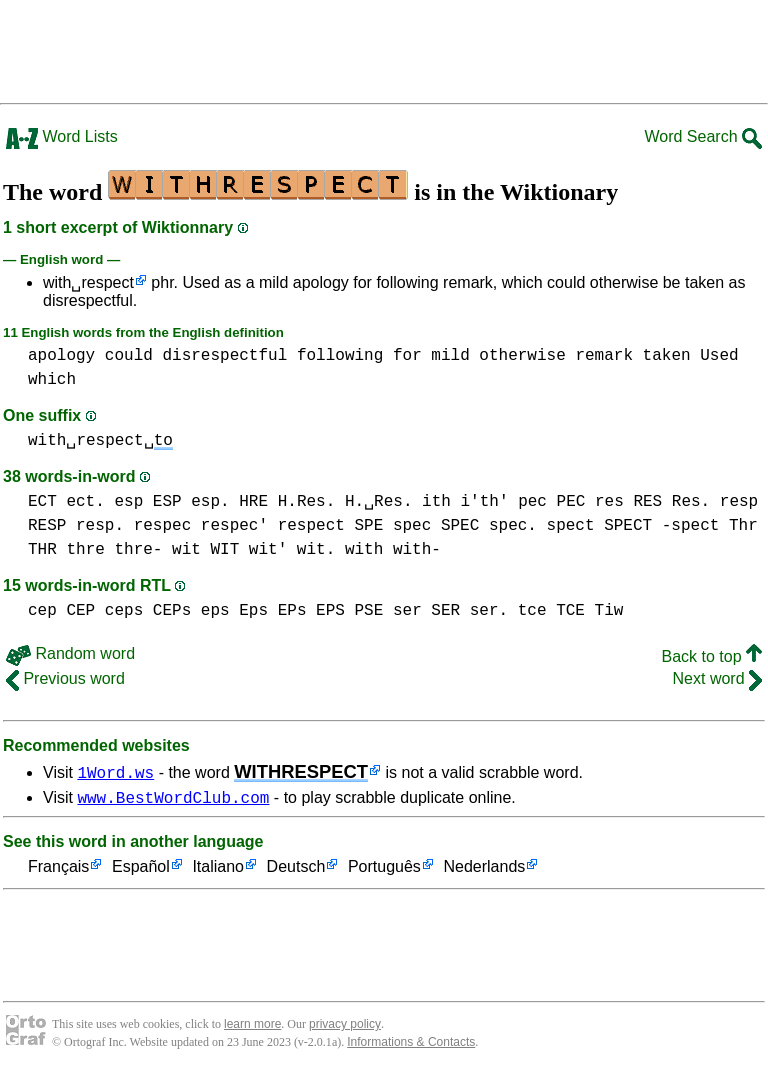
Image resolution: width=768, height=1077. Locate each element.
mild (450, 356)
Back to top (712, 656)
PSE (368, 611)
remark (604, 356)
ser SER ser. (450, 611)
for (407, 356)
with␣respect (88, 282)
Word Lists (62, 136)
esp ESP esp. (171, 502)
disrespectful (224, 356)
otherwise (522, 356)
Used (719, 356)
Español (141, 870)
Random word (70, 653)
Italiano (218, 870)
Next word (717, 678)
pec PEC (551, 502)
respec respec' (201, 526)
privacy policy (345, 1027)
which (52, 380)
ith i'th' (465, 502)
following (340, 356)
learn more (252, 1027)
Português (384, 870)
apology (61, 356)
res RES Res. (652, 502)
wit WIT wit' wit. (253, 550)
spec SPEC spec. (465, 526)
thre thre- (114, 550)
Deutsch (296, 870)
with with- (393, 550)
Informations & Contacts (411, 1045)
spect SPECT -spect (633, 526)
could (129, 356)
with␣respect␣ (100, 441)
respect (311, 526)
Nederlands (484, 870)
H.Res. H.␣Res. (345, 502)
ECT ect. (66, 502)
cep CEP (61, 611)
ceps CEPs (148, 611)
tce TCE (551, 611)
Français (58, 870)
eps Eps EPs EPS (273, 611)
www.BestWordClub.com (173, 800)
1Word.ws (115, 772)
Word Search (703, 136)
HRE (253, 502)
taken (667, 356)
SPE (368, 526)
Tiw (609, 611)
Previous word (65, 678)
